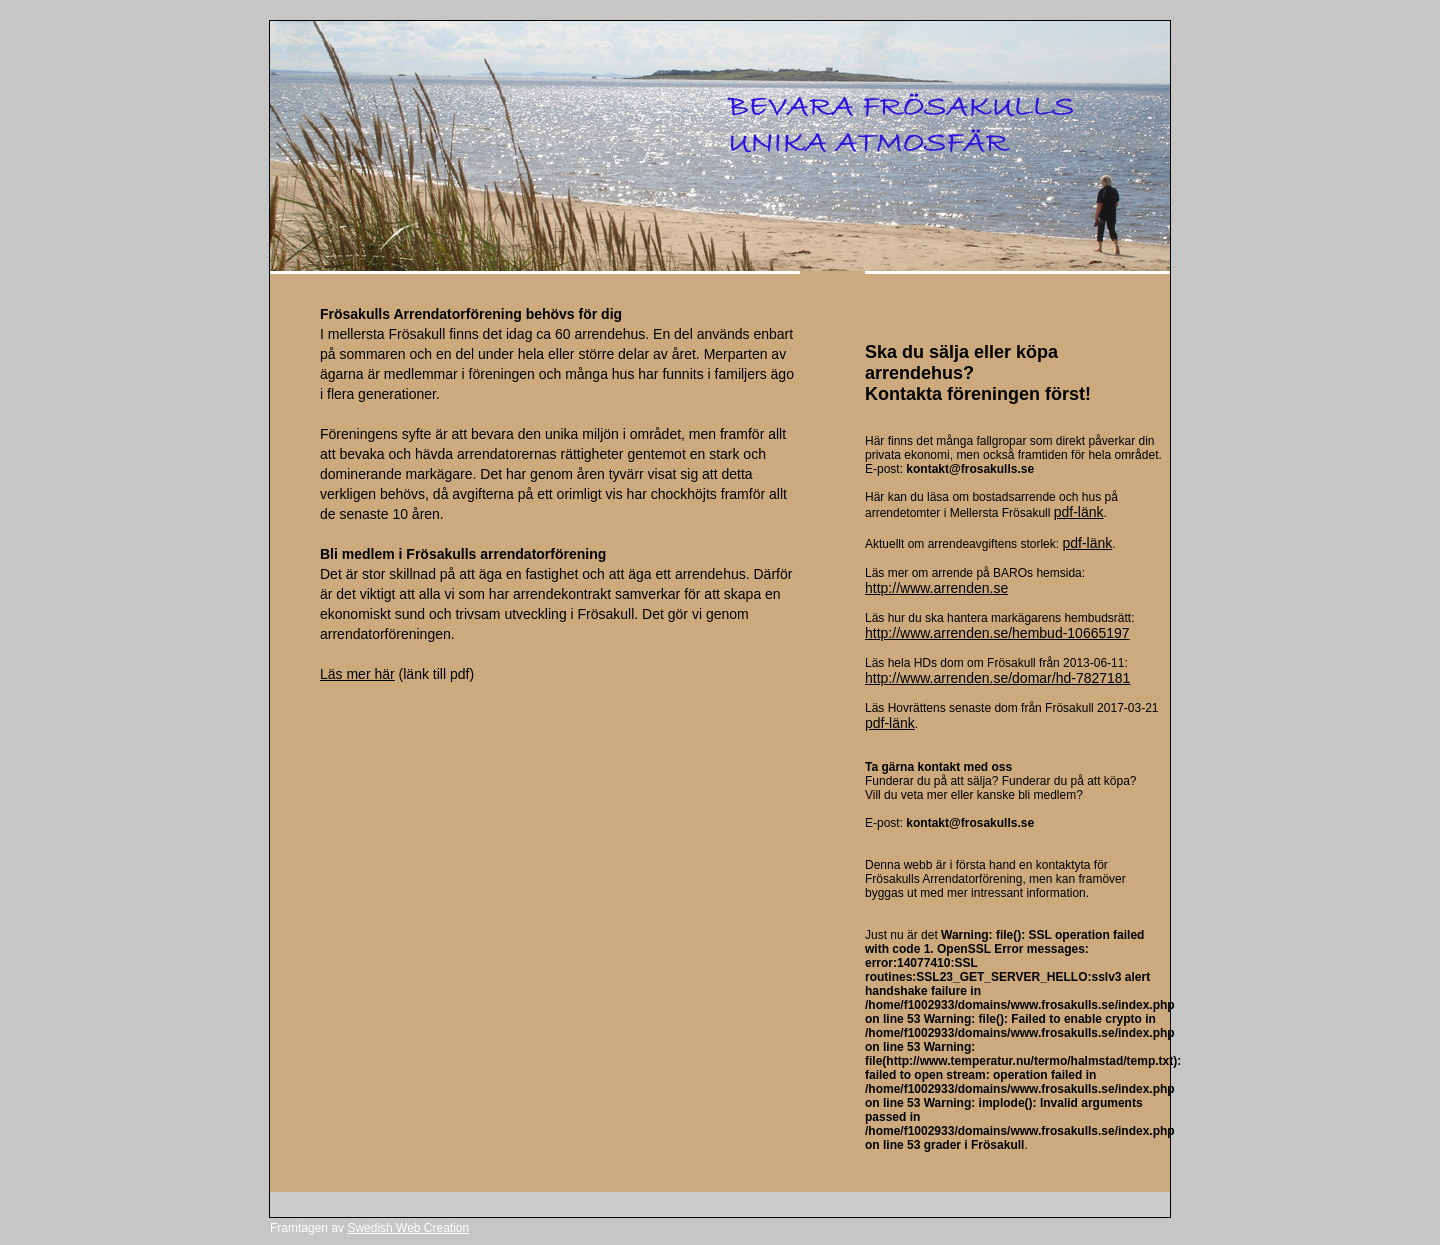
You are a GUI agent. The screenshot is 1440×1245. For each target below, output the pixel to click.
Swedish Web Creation (408, 1228)
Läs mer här (357, 674)
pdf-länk (1079, 512)
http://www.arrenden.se (936, 588)
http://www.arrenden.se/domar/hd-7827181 (997, 678)
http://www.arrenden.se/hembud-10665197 (997, 633)
